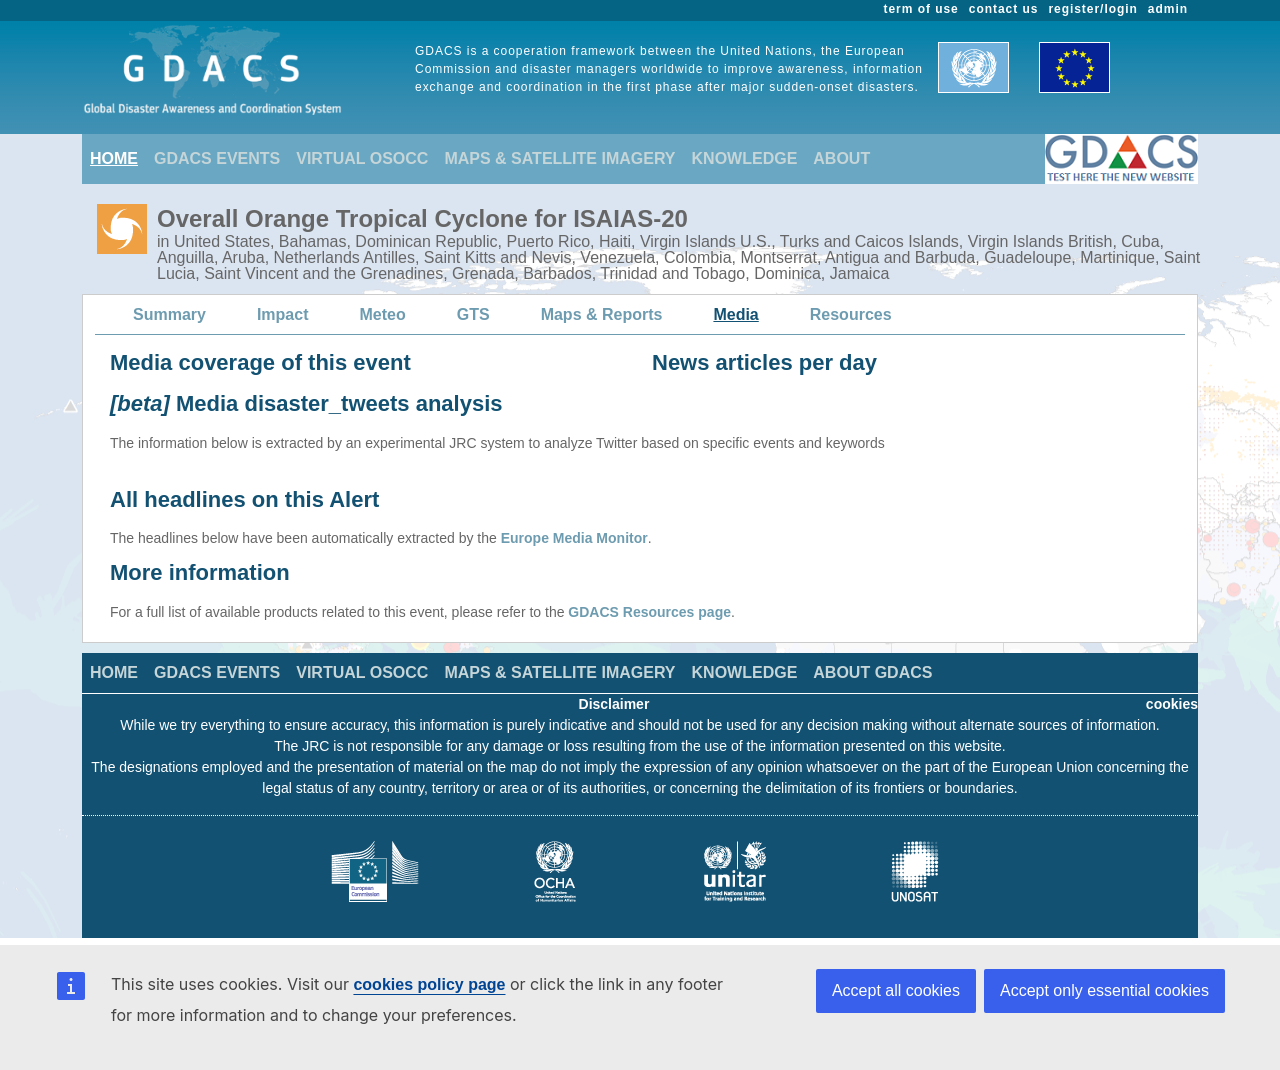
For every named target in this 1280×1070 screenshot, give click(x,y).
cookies (1172, 704)
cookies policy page (429, 984)
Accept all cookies (896, 990)
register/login (1092, 9)
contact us (1004, 9)
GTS (473, 314)
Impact (283, 314)
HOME (114, 158)
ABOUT (841, 158)
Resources (851, 314)
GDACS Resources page (649, 612)
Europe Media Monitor (574, 538)
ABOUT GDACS (872, 672)
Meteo (383, 314)
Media (735, 314)
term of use (921, 9)
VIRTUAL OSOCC (362, 158)
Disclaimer (614, 704)
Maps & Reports (602, 314)
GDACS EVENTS (217, 158)
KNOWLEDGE (745, 158)
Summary (169, 314)
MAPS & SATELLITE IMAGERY (559, 158)
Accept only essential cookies (1104, 990)
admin (1168, 9)
